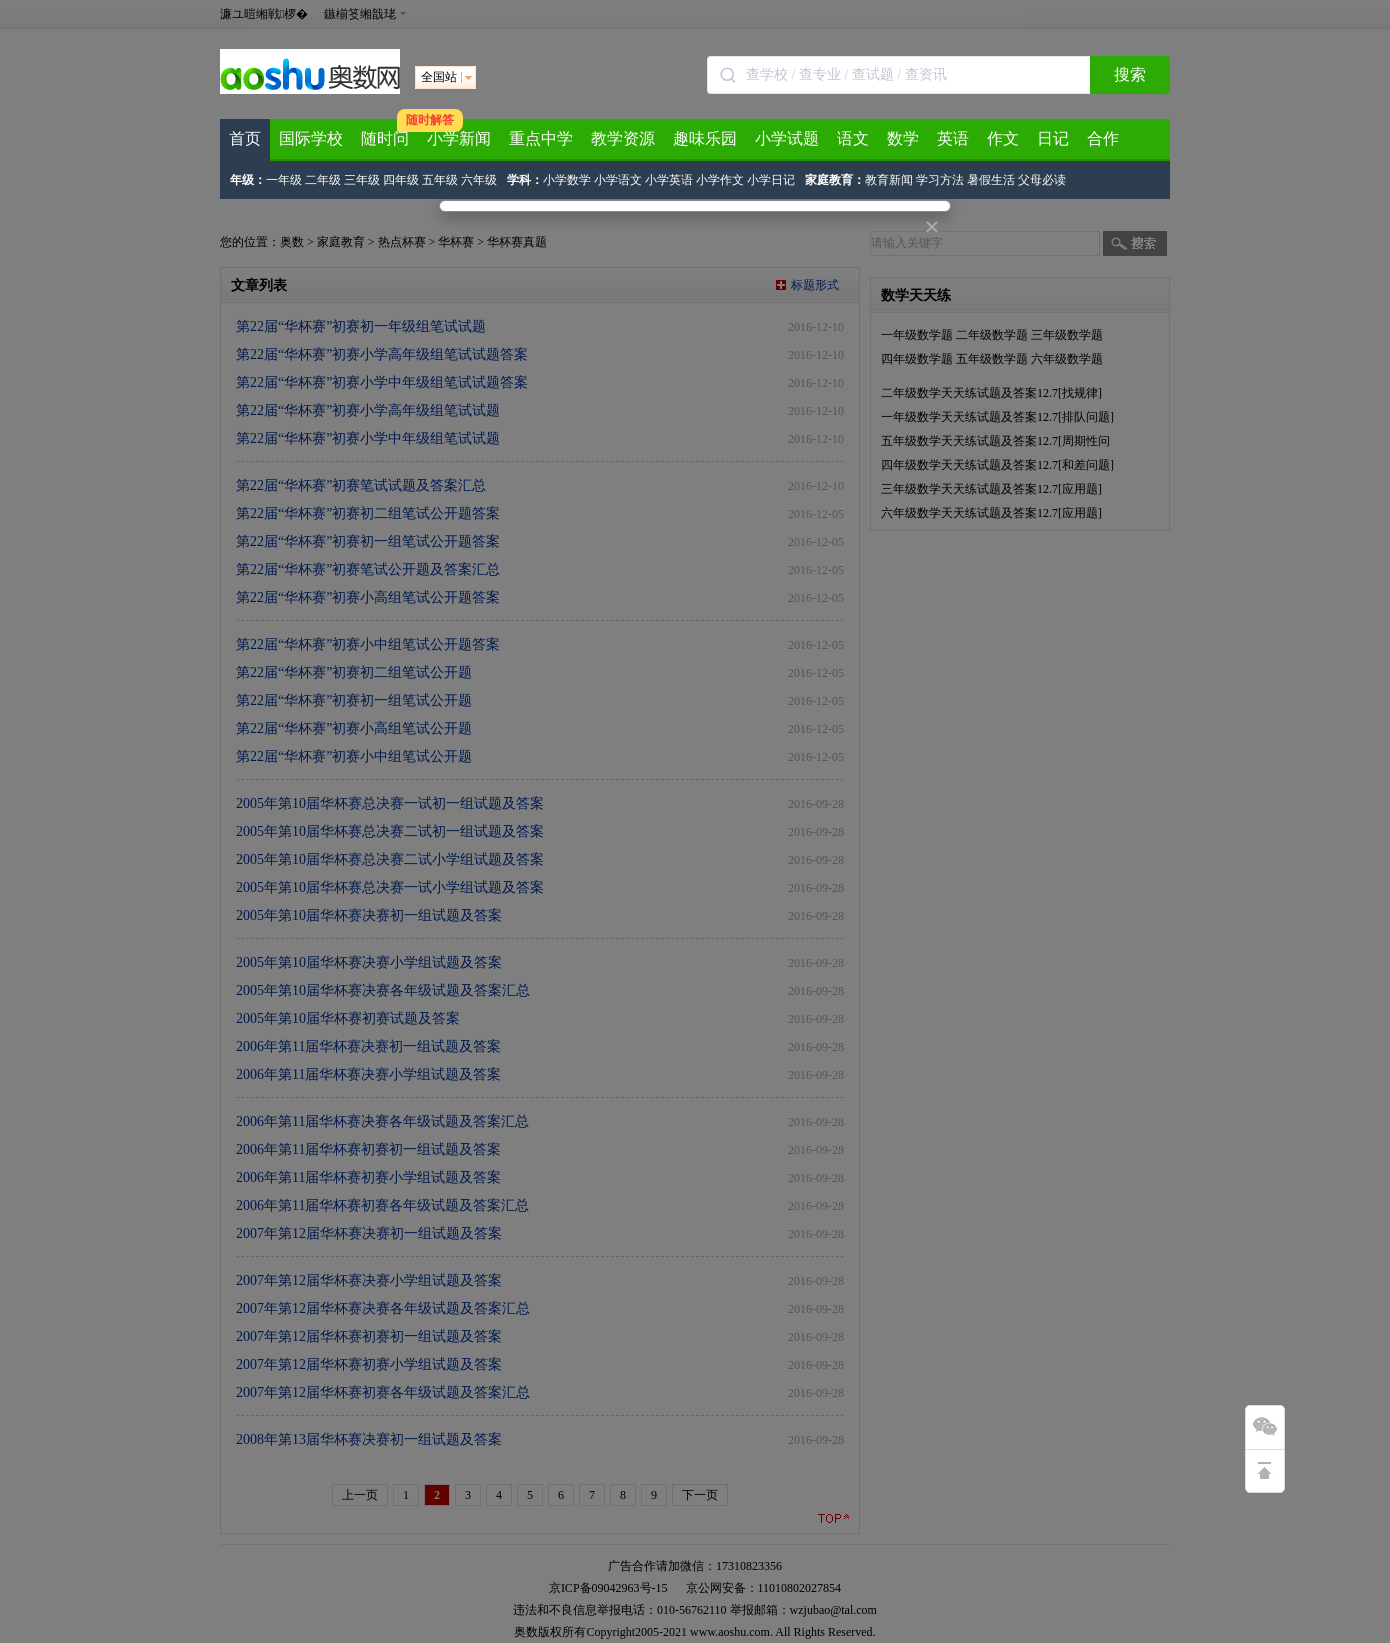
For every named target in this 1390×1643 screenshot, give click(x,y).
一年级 (284, 180)
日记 (1053, 138)
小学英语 (669, 180)
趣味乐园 (705, 138)
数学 (903, 138)
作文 (1003, 138)
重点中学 (541, 138)
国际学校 (311, 138)
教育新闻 (889, 180)
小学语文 (618, 180)
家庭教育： (835, 180)
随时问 (385, 138)
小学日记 (771, 180)
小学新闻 (459, 138)
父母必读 (1042, 180)
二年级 (323, 180)
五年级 (440, 180)
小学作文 (720, 180)
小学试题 (787, 138)
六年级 (479, 180)
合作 (1103, 138)
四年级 (401, 180)
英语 (953, 138)
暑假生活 (991, 180)
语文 (853, 138)
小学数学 (567, 180)
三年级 (362, 180)
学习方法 (940, 180)
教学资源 (623, 138)
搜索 (1130, 74)
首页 (245, 138)
